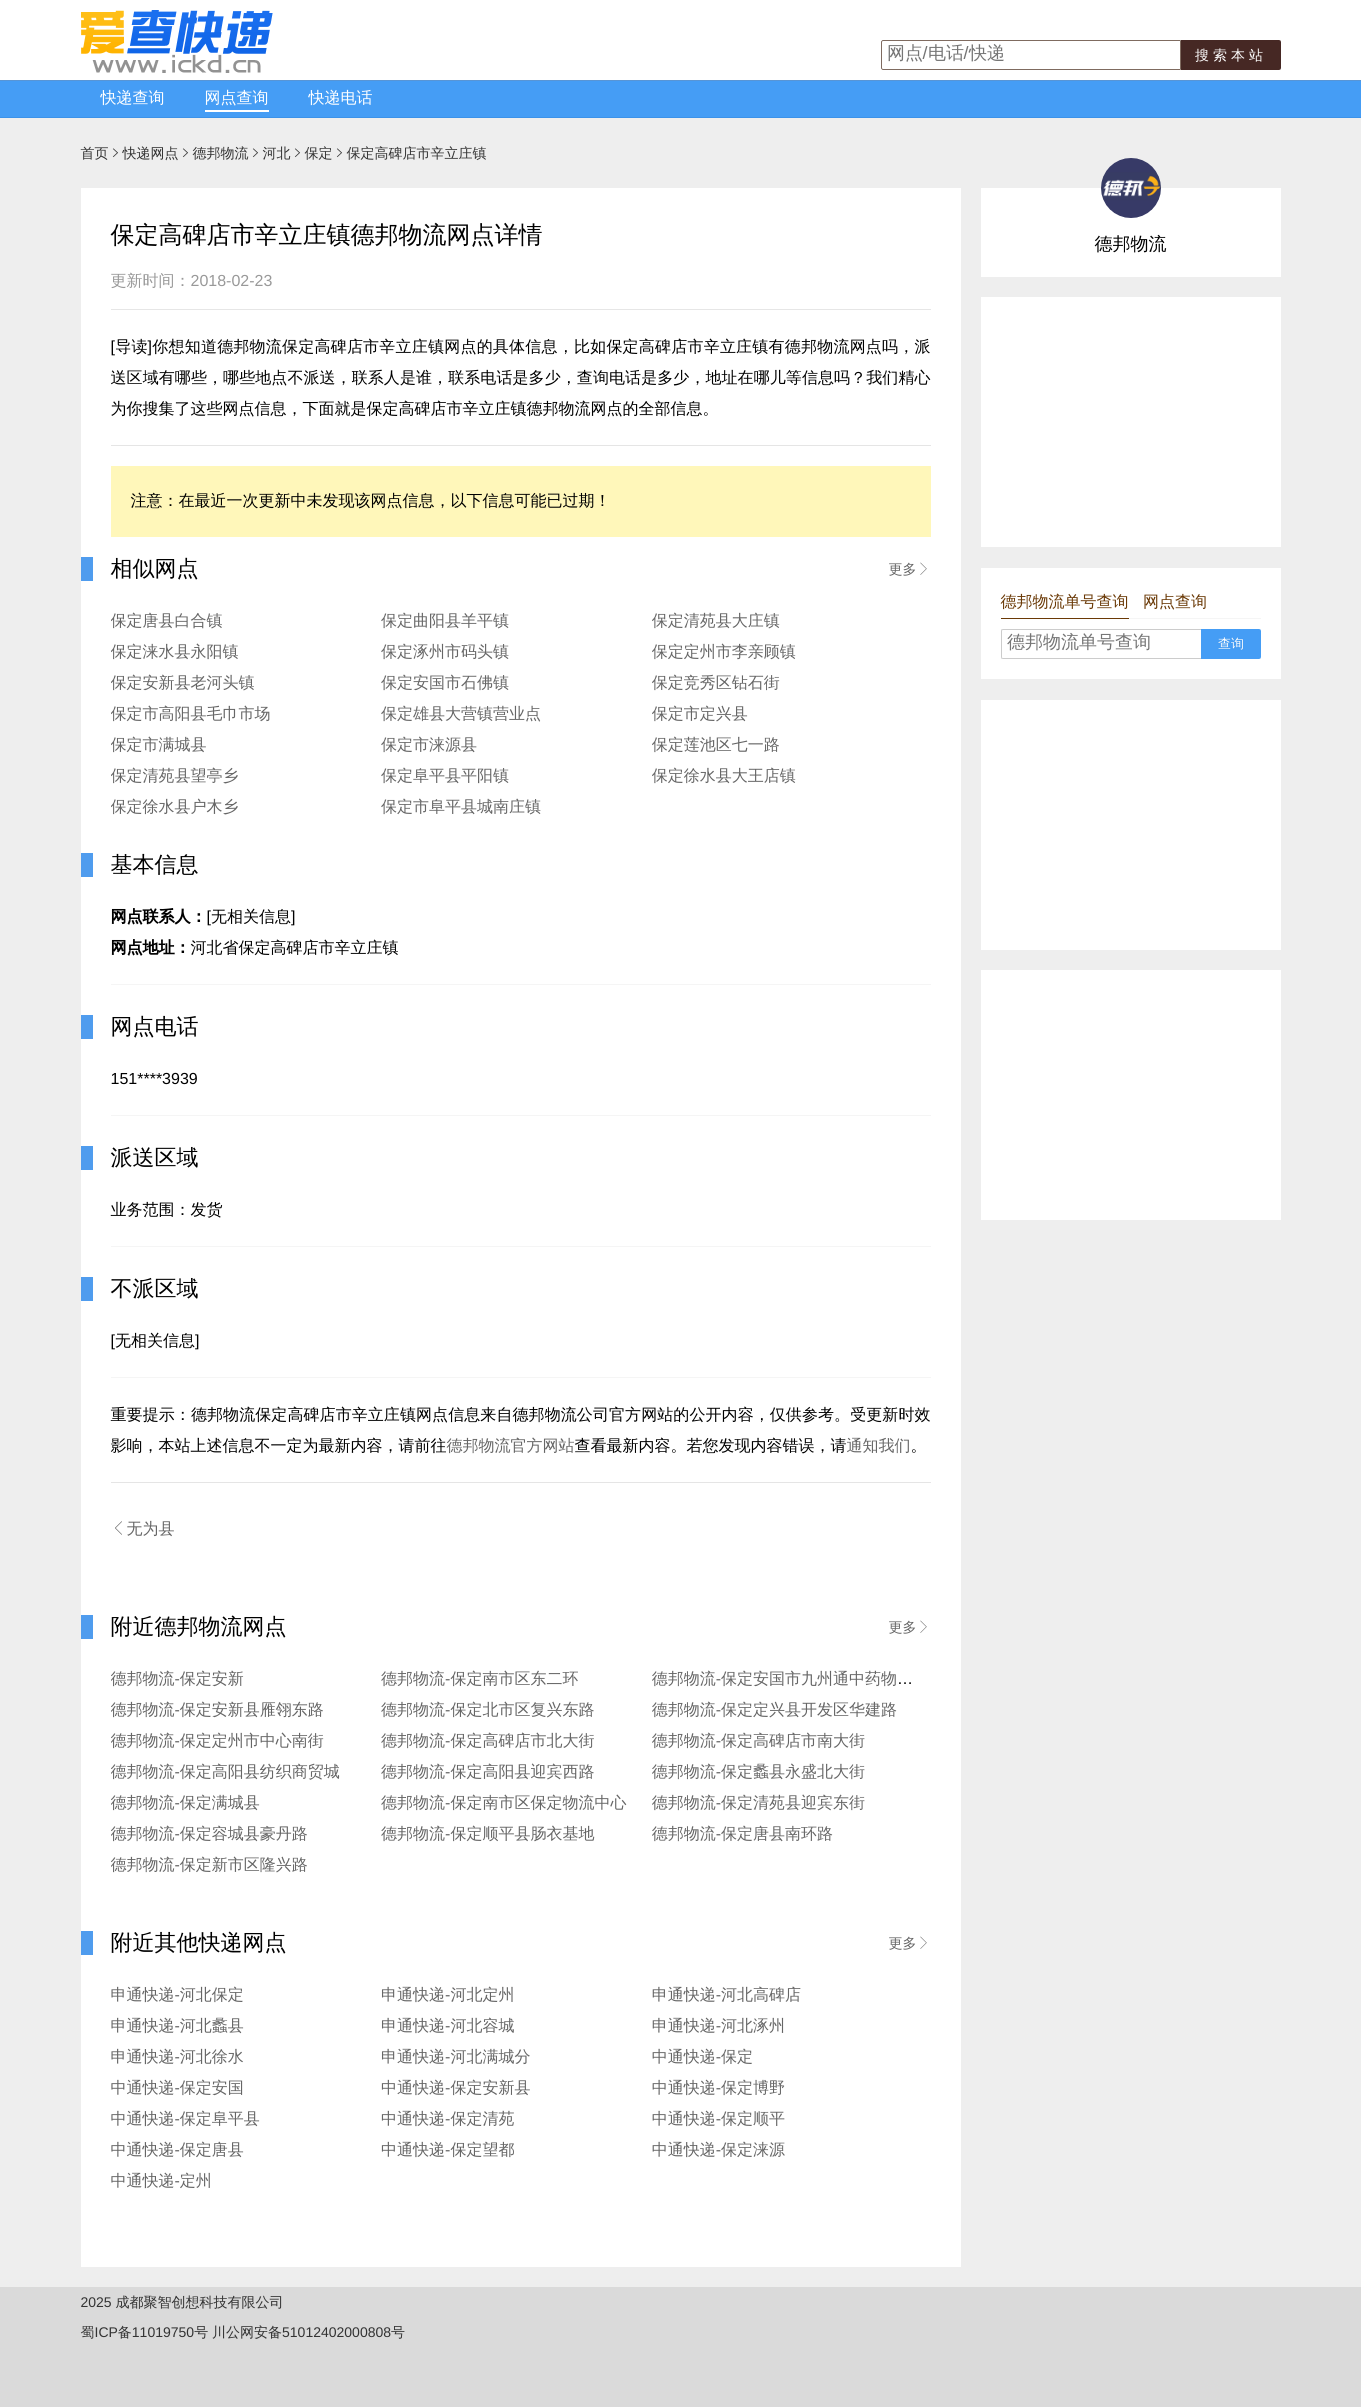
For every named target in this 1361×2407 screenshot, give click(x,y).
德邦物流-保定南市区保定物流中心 (503, 1803)
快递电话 (341, 98)
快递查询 (133, 98)
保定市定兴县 (700, 714)
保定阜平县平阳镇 (445, 776)
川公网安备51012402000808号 (308, 2332)
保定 (319, 153)
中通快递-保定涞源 (718, 2150)
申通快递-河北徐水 (177, 2057)
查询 (1231, 643)
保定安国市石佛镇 (445, 683)
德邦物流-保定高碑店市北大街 (487, 1741)
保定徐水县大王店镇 (724, 776)
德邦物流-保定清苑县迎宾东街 (758, 1803)
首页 (95, 153)
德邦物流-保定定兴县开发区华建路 (774, 1710)
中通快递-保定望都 (447, 2150)
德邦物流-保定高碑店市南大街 (758, 1741)
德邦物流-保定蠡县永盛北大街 (758, 1772)
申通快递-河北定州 (447, 1995)
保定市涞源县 (429, 745)
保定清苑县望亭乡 (175, 776)
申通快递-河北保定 (177, 1995)
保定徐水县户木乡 (175, 807)
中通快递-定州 (161, 2181)
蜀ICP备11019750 (138, 2332)
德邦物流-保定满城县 (185, 1803)
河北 (277, 153)
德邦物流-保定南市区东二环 (479, 1679)
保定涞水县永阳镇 (175, 652)
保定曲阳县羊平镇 (445, 621)
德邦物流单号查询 (1065, 602)
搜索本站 (1231, 55)
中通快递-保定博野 (718, 2088)
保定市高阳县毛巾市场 (191, 714)
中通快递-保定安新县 (455, 2088)
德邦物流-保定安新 (177, 1679)
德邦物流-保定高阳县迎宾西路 (487, 1772)
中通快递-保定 (702, 2057)
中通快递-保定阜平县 (185, 2119)
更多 (910, 569)
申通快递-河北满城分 (455, 2057)
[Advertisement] (1131, 422)
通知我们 (879, 1446)
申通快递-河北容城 (447, 2026)
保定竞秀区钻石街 (716, 683)
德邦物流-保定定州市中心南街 (217, 1741)
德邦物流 (221, 153)
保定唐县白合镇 (167, 621)
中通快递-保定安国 (177, 2088)
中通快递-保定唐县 (177, 2150)
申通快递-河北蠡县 (177, 2026)
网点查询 (237, 98)
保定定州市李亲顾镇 (724, 652)
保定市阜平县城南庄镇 (461, 807)
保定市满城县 (159, 745)
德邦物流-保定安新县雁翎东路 (217, 1710)
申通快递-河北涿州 (718, 2026)
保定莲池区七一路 (716, 745)
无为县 (143, 1529)
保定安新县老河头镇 (183, 683)
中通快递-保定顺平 (718, 2119)
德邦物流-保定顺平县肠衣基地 (487, 1834)
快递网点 (151, 153)
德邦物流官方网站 (511, 1446)
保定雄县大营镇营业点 (461, 714)
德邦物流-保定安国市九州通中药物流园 (790, 1679)
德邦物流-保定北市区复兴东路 (487, 1710)
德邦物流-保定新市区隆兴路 (209, 1865)
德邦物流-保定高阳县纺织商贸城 (225, 1772)
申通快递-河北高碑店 (726, 1995)
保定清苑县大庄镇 (716, 621)
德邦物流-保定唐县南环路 (742, 1834)
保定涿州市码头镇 (445, 652)
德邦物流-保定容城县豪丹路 (209, 1834)
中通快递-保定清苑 (447, 2119)
